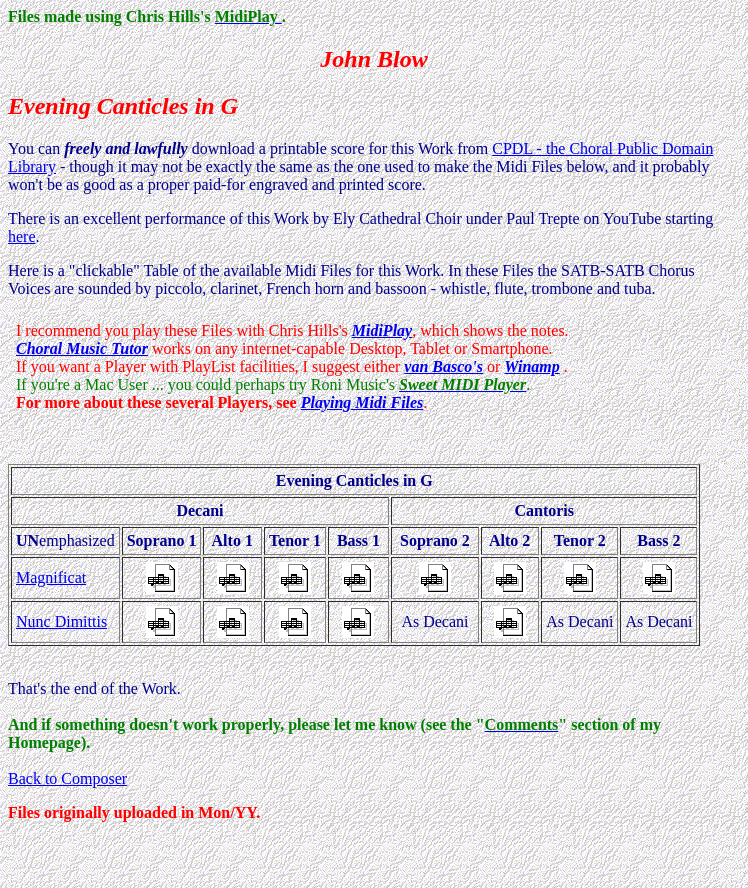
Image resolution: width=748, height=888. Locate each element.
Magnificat (51, 577)
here (22, 236)
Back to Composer (67, 778)
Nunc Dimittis (61, 621)
